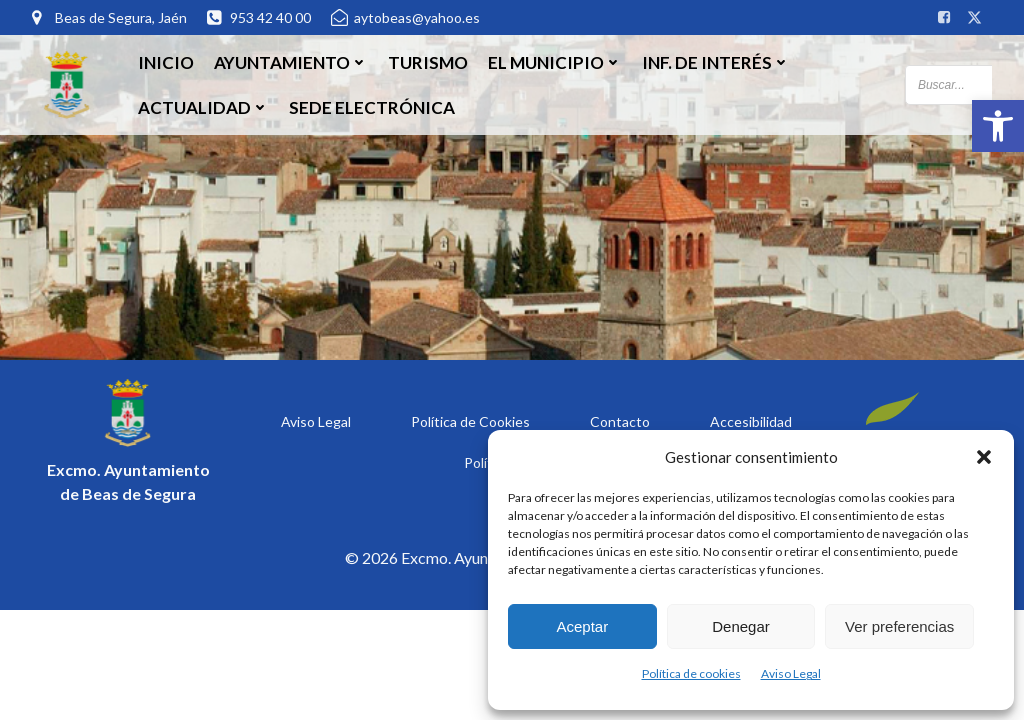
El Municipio (555, 62)
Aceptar (582, 626)
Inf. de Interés (716, 62)
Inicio (166, 62)
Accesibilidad (751, 421)
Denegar (741, 626)
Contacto (620, 421)
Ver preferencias (899, 626)
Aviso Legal (791, 673)
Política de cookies (691, 673)
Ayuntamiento (291, 62)
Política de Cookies (470, 421)
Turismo (428, 62)
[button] (998, 126)
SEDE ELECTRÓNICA (372, 107)
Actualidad (203, 107)
